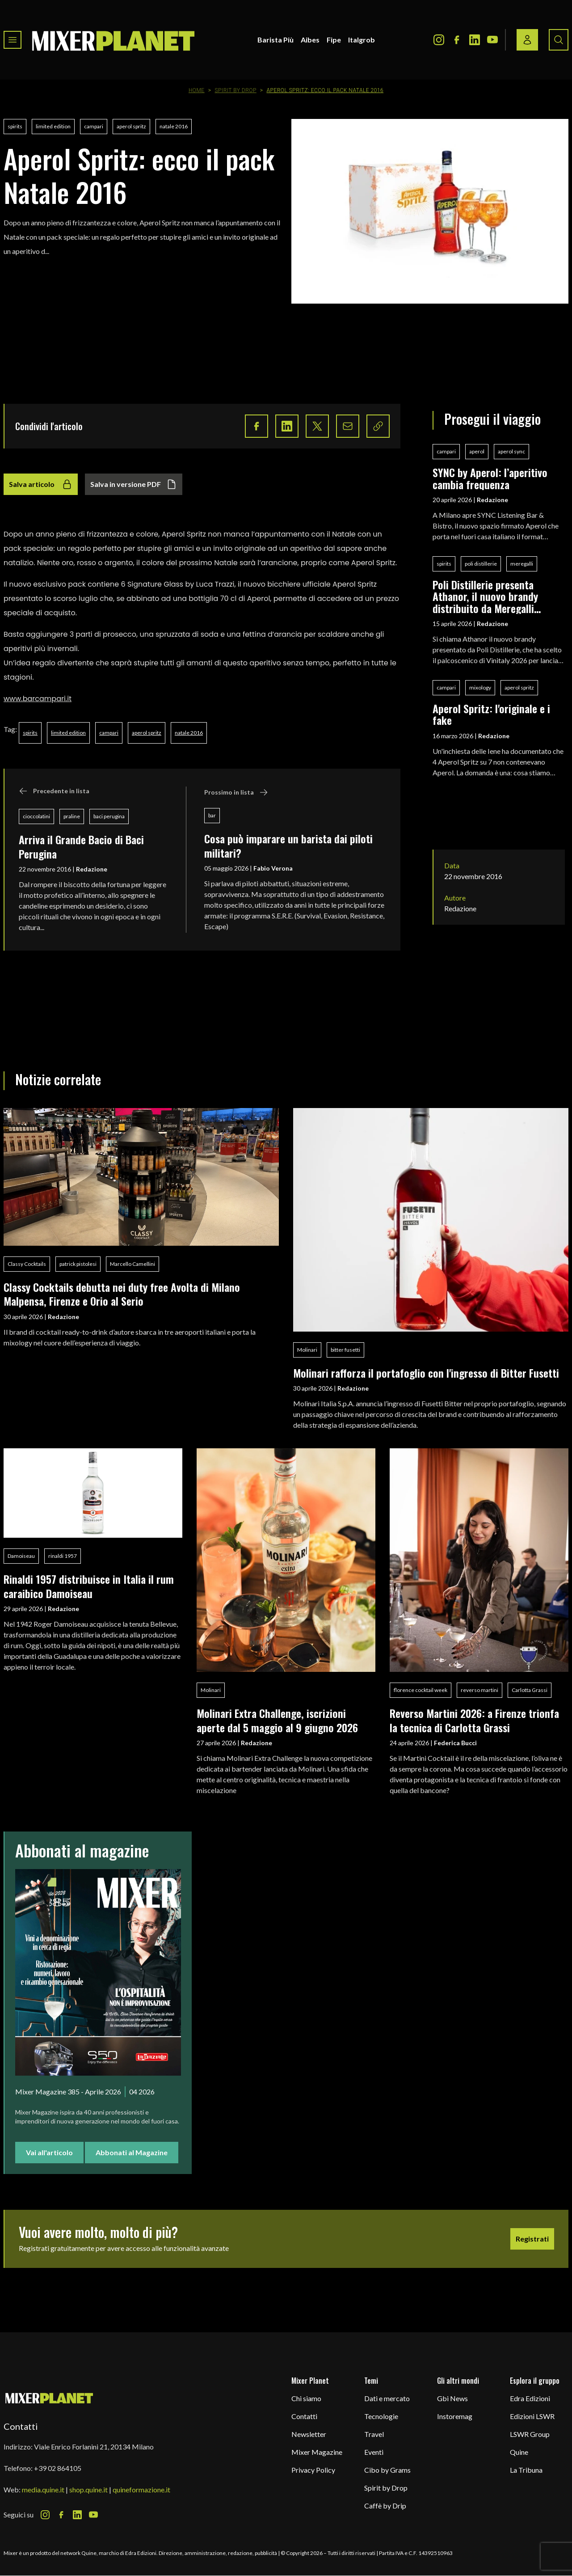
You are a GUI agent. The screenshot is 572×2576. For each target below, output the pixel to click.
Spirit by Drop (235, 90)
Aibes (310, 39)
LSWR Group (530, 2434)
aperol (476, 451)
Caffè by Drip (385, 2505)
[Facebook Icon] (456, 39)
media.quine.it (43, 2489)
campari (93, 126)
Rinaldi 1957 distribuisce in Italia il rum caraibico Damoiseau (89, 1586)
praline (71, 816)
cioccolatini (36, 816)
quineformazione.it (141, 2489)
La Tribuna (526, 2470)
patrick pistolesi (78, 1264)
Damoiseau (21, 1555)
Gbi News (452, 2398)
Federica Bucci (455, 1743)
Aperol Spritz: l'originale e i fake (491, 714)
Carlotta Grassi (529, 1690)
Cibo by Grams (387, 2470)
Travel (374, 2434)
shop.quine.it (88, 2489)
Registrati (532, 2238)
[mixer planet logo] (49, 2398)
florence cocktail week (420, 1690)
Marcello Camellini (132, 1264)
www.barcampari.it (38, 699)
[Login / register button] (527, 40)
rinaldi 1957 (62, 1555)
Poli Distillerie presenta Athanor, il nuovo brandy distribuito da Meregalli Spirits (485, 596)
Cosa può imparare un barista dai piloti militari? (288, 845)
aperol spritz (131, 126)
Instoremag (454, 2416)
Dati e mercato (387, 2398)
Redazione (91, 869)
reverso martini (479, 1690)
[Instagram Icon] (438, 39)
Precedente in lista (54, 791)
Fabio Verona (273, 868)
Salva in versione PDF (133, 484)
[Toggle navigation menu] (12, 40)
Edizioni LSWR (532, 2416)
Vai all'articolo (49, 2152)
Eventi (373, 2452)
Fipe (334, 39)
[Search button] (558, 40)
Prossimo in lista (236, 792)
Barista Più (275, 39)
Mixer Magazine (316, 2452)
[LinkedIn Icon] (474, 39)
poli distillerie (481, 563)
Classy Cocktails (27, 1264)
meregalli (521, 563)
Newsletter (308, 2434)
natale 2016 (174, 126)
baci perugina (109, 816)
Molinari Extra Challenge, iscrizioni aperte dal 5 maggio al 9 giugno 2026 (277, 1720)
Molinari (307, 1349)
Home (197, 90)
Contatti (304, 2416)
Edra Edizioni (530, 2398)
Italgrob (361, 39)
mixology (480, 687)
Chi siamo (306, 2398)
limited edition (53, 126)
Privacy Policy (313, 2470)
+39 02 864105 (57, 2468)
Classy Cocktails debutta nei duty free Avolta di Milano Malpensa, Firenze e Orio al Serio (122, 1294)
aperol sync (511, 451)
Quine (519, 2452)
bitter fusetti (345, 1349)
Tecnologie (381, 2416)
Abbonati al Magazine (132, 2152)
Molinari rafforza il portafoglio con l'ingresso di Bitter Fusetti (426, 1373)
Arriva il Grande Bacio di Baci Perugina (81, 846)
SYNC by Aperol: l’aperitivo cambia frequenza (490, 478)
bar (212, 815)
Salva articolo (40, 484)
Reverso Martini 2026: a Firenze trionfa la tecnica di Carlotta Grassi (474, 1720)
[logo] (113, 40)
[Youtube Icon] (492, 39)
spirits (15, 126)
